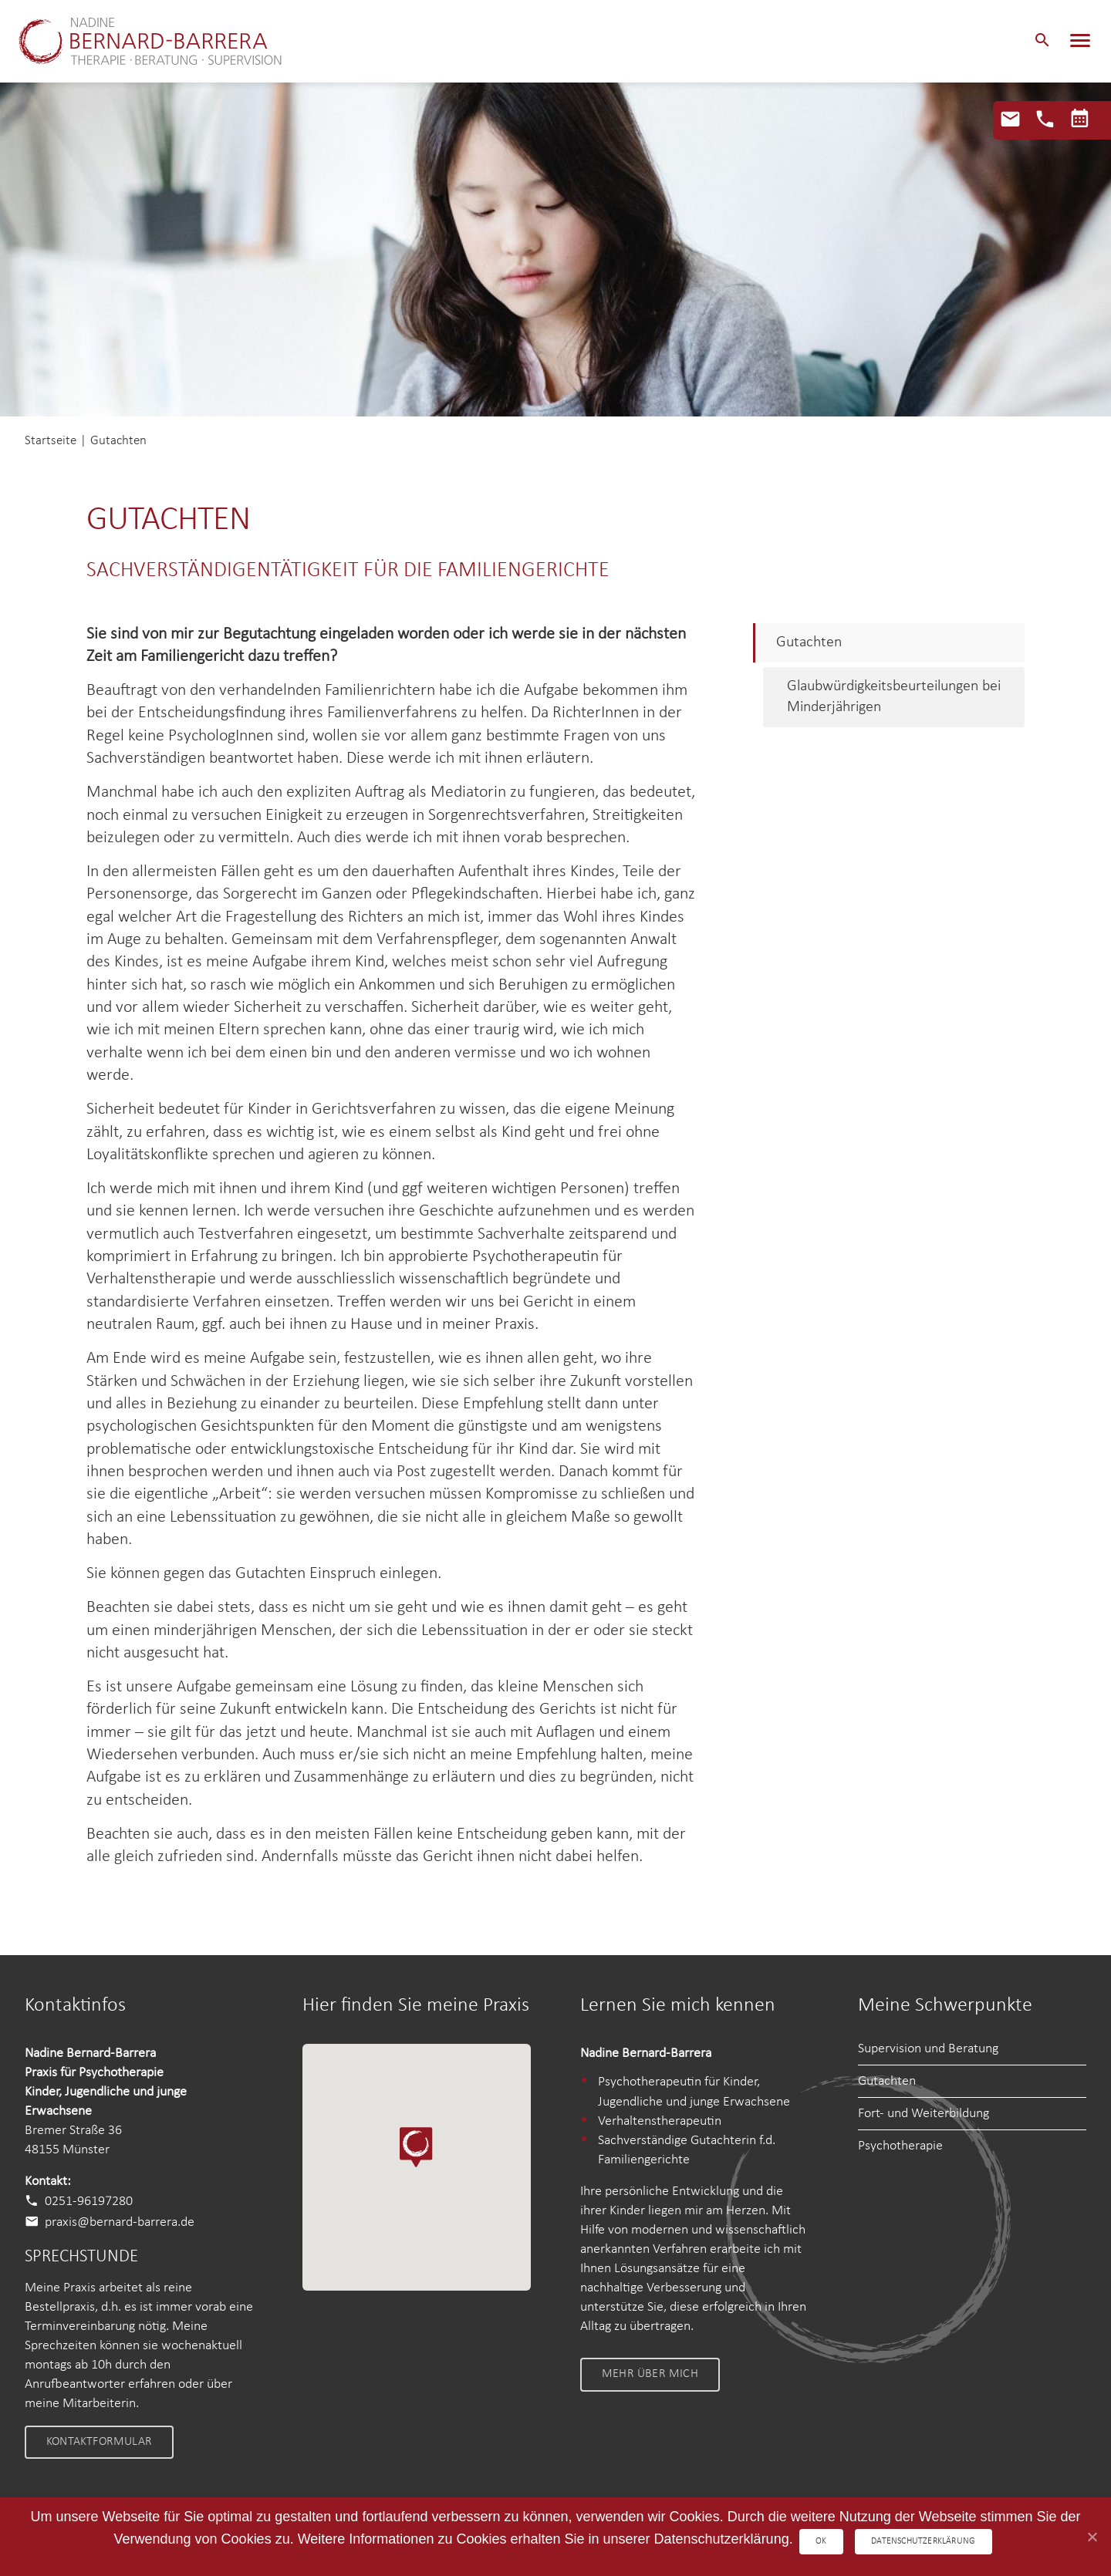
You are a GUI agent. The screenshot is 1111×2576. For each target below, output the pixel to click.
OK (820, 2540)
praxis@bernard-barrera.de (119, 2222)
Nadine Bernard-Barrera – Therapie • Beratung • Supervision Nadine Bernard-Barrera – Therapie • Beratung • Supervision (169, 42)
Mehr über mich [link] (650, 2374)
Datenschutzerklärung (925, 2540)
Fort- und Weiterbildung (923, 2113)
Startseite (50, 440)
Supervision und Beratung (928, 2049)
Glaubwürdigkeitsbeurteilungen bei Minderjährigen (894, 697)
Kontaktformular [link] (99, 2442)
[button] (1042, 42)
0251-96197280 (89, 2201)
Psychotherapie (900, 2146)
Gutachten (809, 642)
